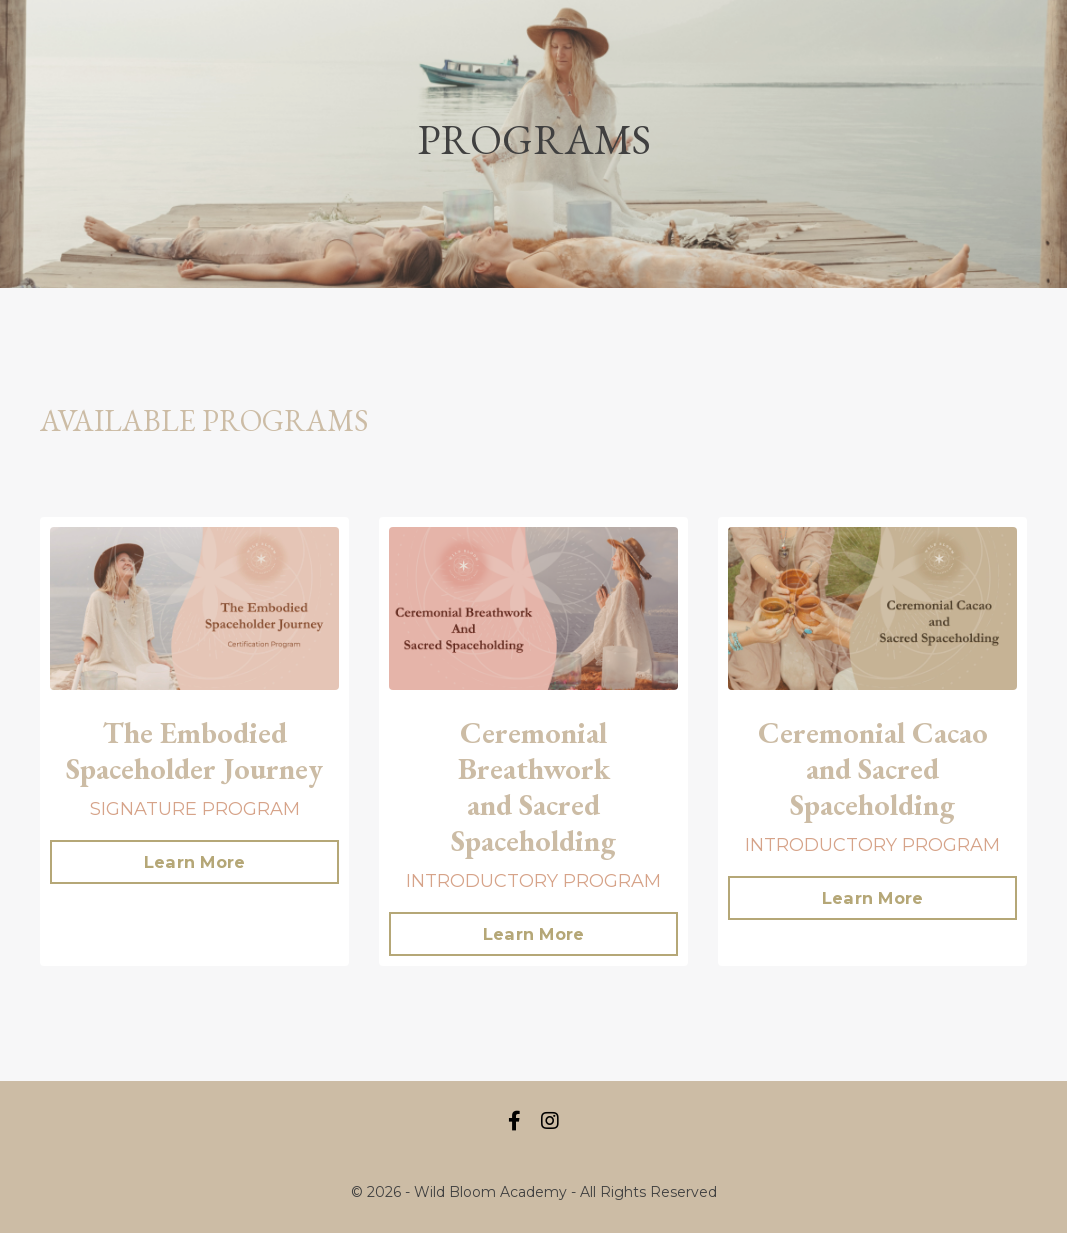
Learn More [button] (195, 862)
